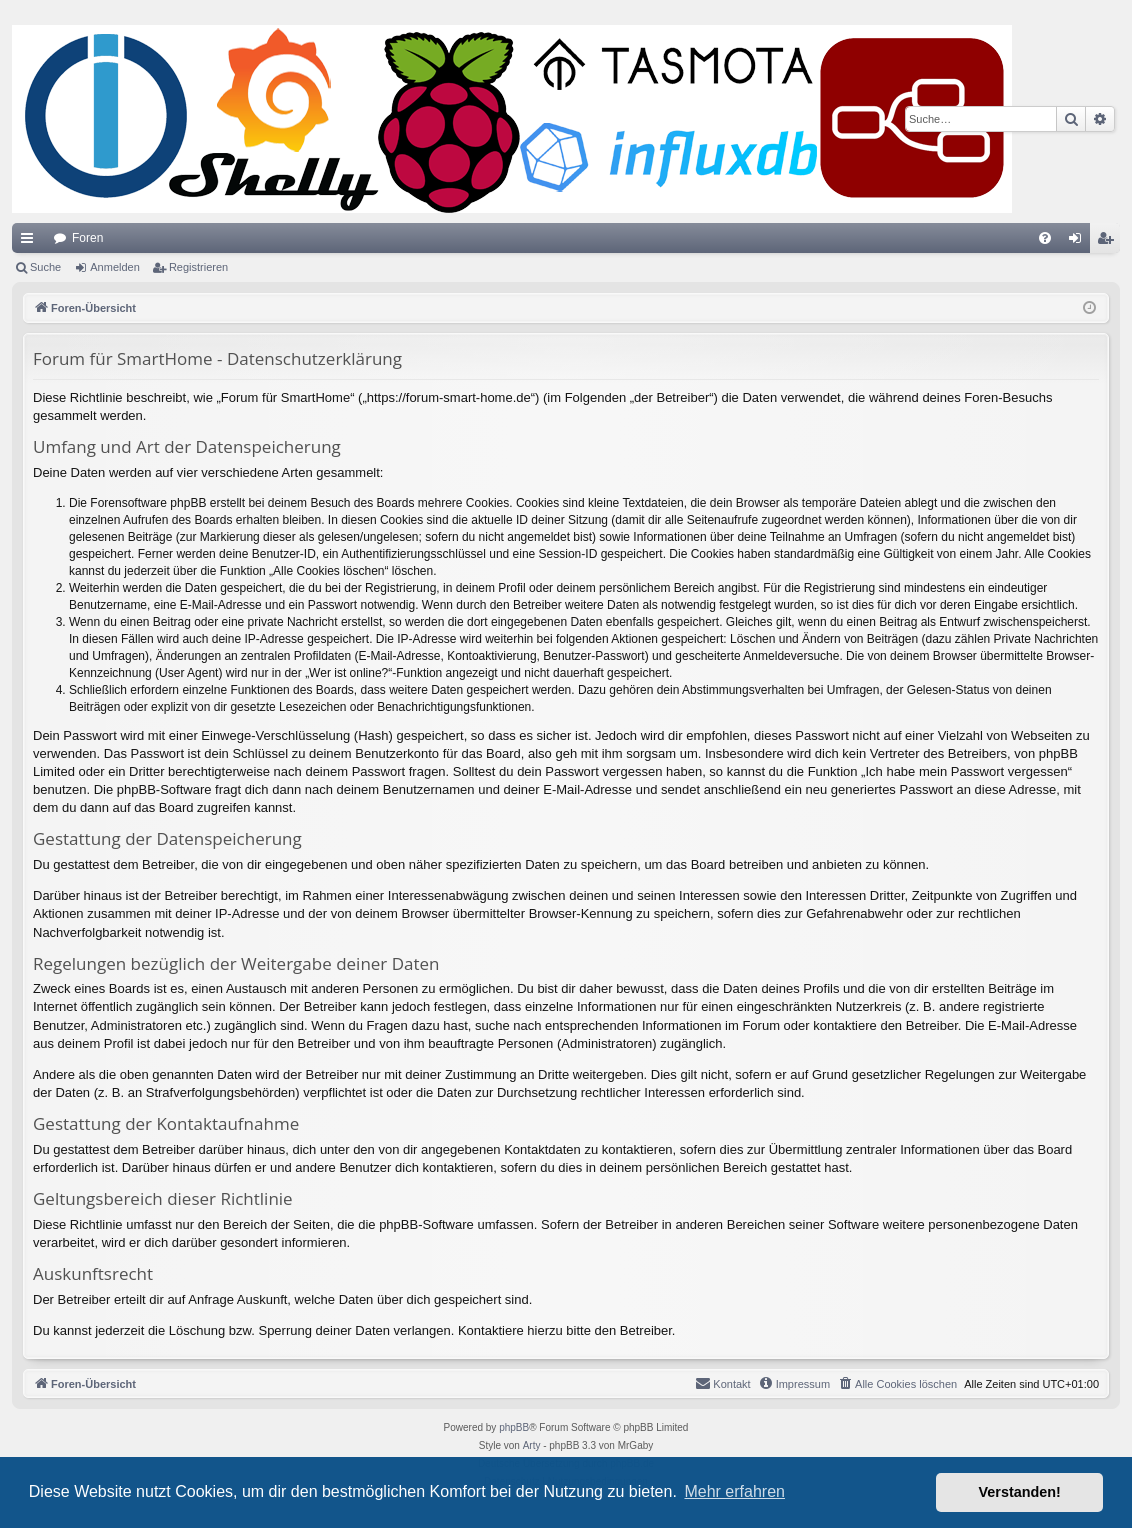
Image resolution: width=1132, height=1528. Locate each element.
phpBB (514, 1427)
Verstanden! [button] (1020, 1492)
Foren (87, 238)
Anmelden (115, 267)
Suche (45, 267)
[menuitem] (1045, 238)
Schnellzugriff (31, 242)
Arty (532, 1445)
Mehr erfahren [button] (734, 1491)
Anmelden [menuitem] (1079, 242)
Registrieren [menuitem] (1109, 242)
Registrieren (198, 267)
